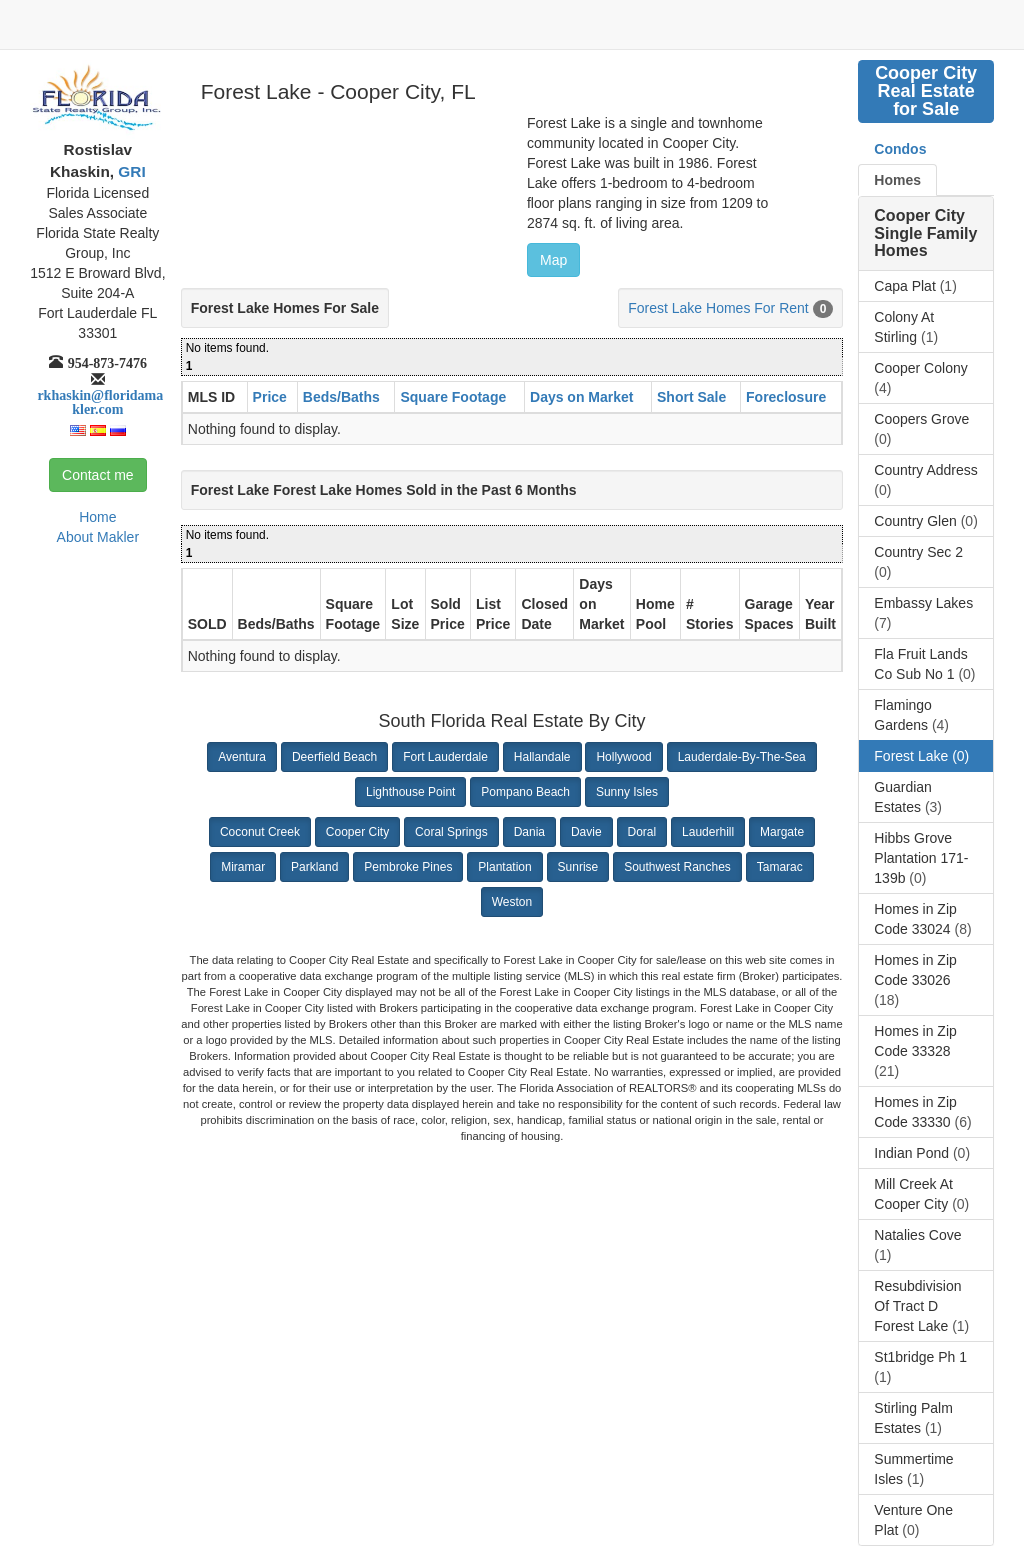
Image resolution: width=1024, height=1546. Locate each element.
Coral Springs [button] (451, 832)
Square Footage (453, 397)
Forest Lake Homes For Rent (718, 308)
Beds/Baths (341, 397)
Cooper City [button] (357, 832)
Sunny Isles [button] (627, 792)
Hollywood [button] (623, 757)
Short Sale (691, 397)
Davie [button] (586, 832)
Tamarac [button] (780, 867)
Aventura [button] (242, 757)
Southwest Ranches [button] (677, 867)
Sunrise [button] (578, 867)
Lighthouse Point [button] (410, 792)
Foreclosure (786, 397)
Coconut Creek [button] (260, 832)
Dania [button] (529, 832)
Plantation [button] (504, 867)
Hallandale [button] (542, 757)
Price (270, 397)
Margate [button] (782, 832)
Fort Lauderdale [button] (445, 757)
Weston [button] (512, 902)
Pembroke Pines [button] (408, 867)
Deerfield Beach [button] (334, 757)
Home (97, 517)
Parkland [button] (314, 867)
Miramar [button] (243, 867)
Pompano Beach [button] (525, 792)
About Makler (98, 537)
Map (553, 260)
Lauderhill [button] (708, 832)
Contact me (98, 475)
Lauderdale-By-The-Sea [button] (742, 757)
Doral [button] (642, 832)
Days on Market (581, 397)
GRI (130, 171)
